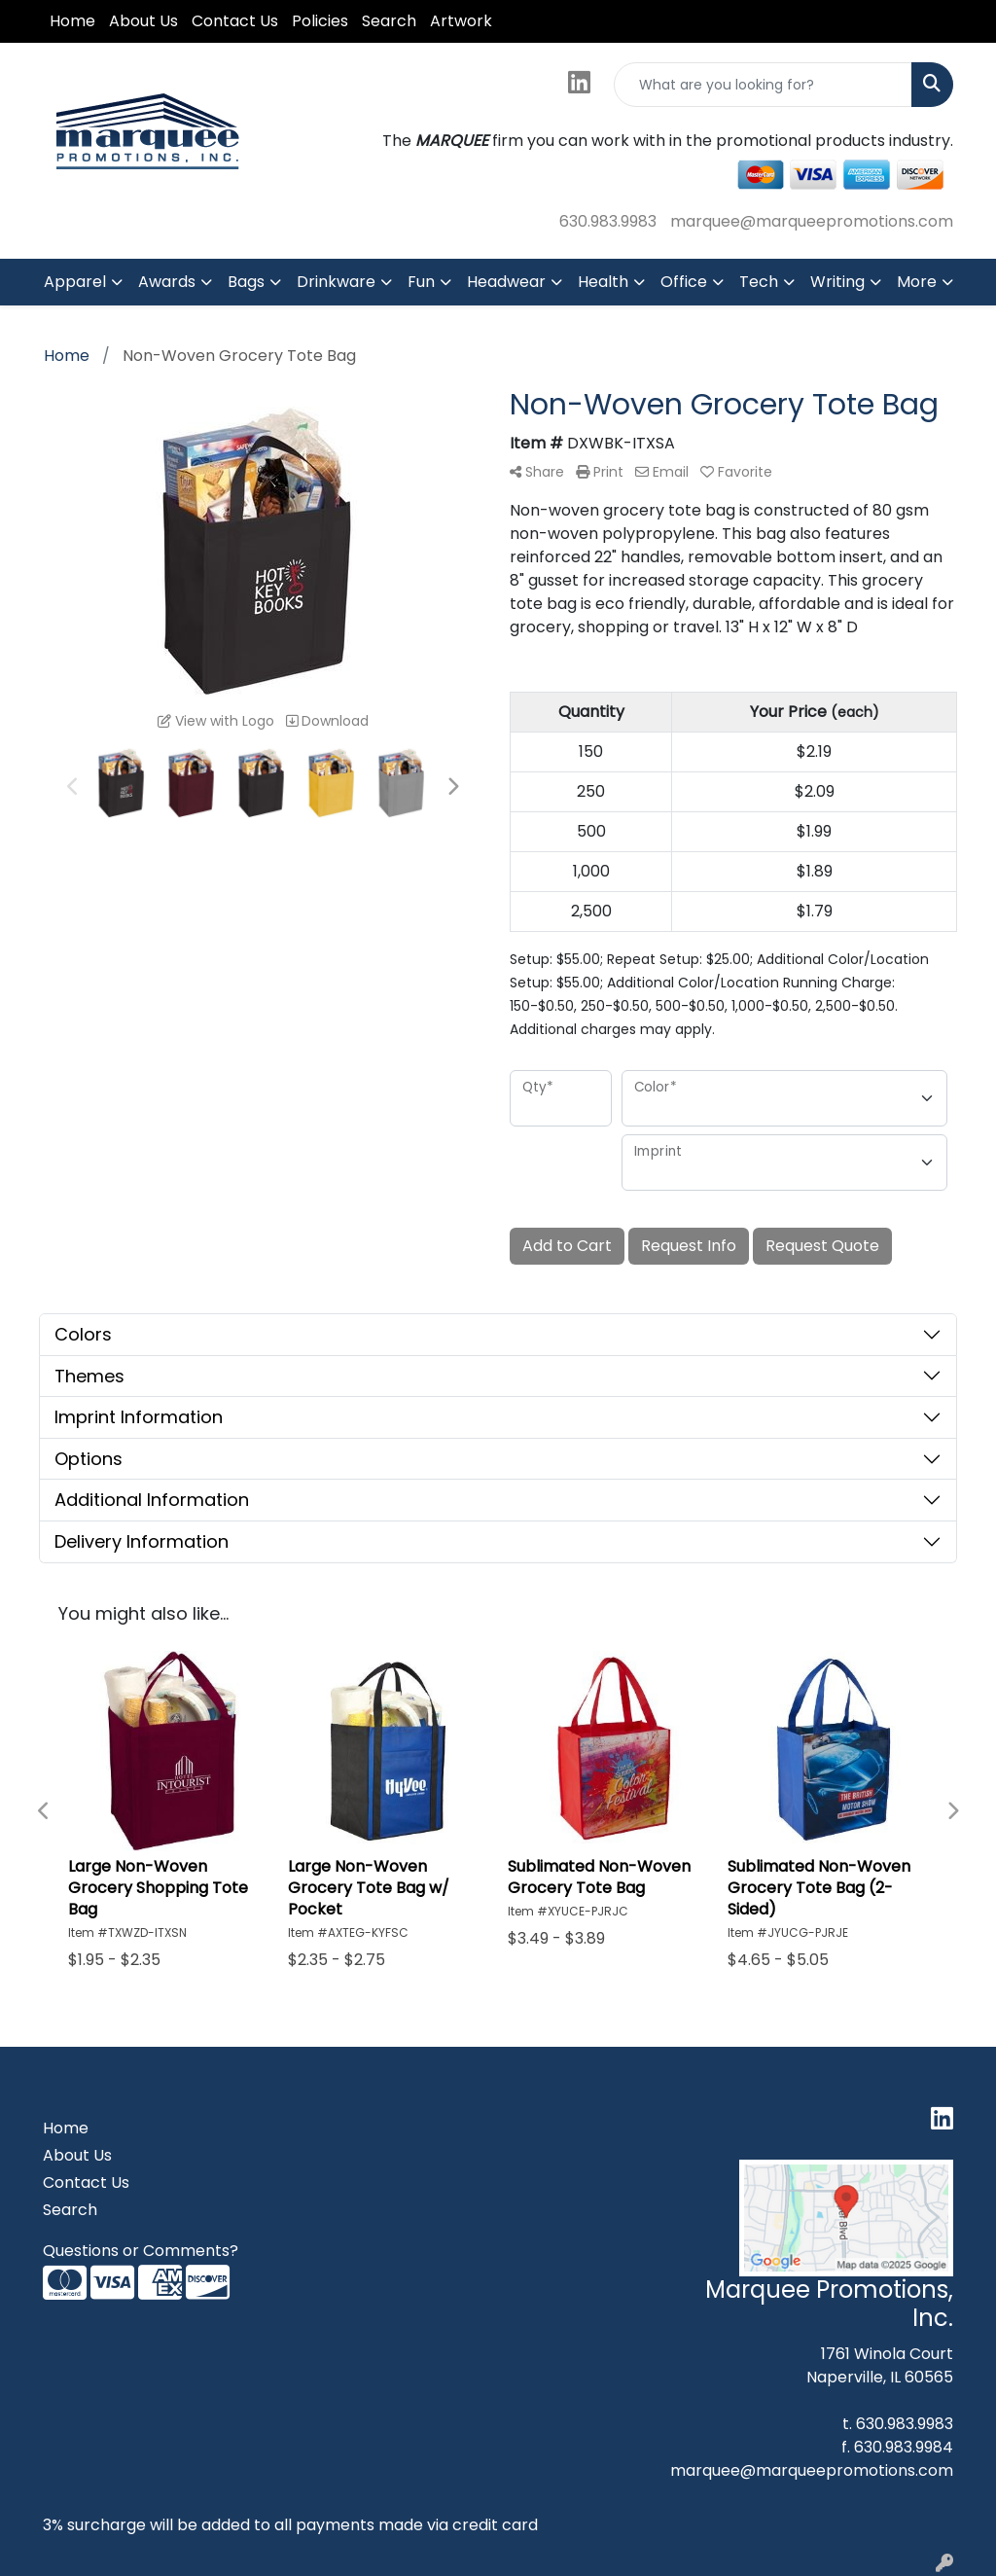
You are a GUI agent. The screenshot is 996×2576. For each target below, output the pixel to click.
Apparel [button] (75, 281)
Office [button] (683, 281)
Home (72, 21)
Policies (320, 21)
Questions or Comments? (140, 2250)
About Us (143, 21)
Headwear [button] (506, 281)
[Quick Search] (763, 84)
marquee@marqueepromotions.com (811, 221)
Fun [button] (421, 281)
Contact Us (235, 21)
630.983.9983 (608, 221)
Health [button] (603, 281)
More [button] (917, 281)
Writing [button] (837, 281)
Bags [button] (246, 281)
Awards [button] (167, 281)
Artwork (461, 21)
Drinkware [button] (336, 281)
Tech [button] (758, 281)
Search (389, 21)
